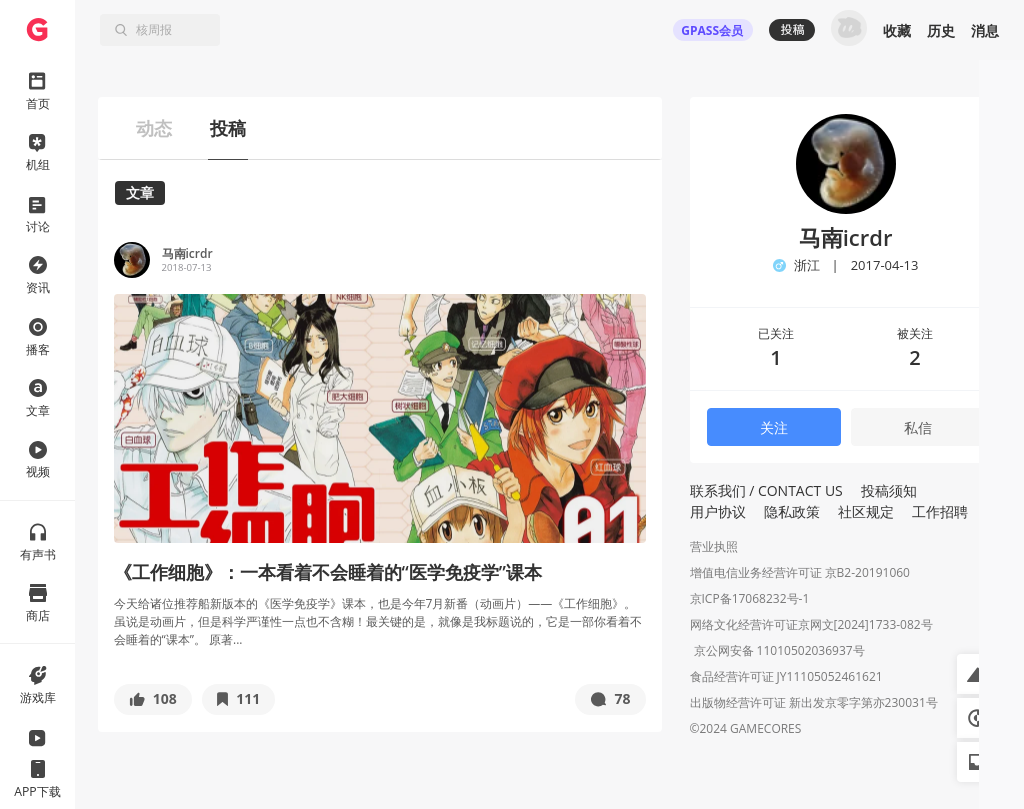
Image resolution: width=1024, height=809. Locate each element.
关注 (774, 427)
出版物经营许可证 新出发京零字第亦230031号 (814, 704)
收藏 (897, 30)
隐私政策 (792, 511)
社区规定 (866, 511)
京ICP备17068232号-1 (750, 598)
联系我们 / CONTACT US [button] (766, 490)
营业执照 (714, 546)
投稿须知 (889, 490)
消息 (985, 30)
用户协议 (718, 511)
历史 (941, 30)
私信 (918, 427)
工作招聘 (940, 511)
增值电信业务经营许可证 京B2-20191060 (800, 572)
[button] (153, 699)
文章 (140, 192)
